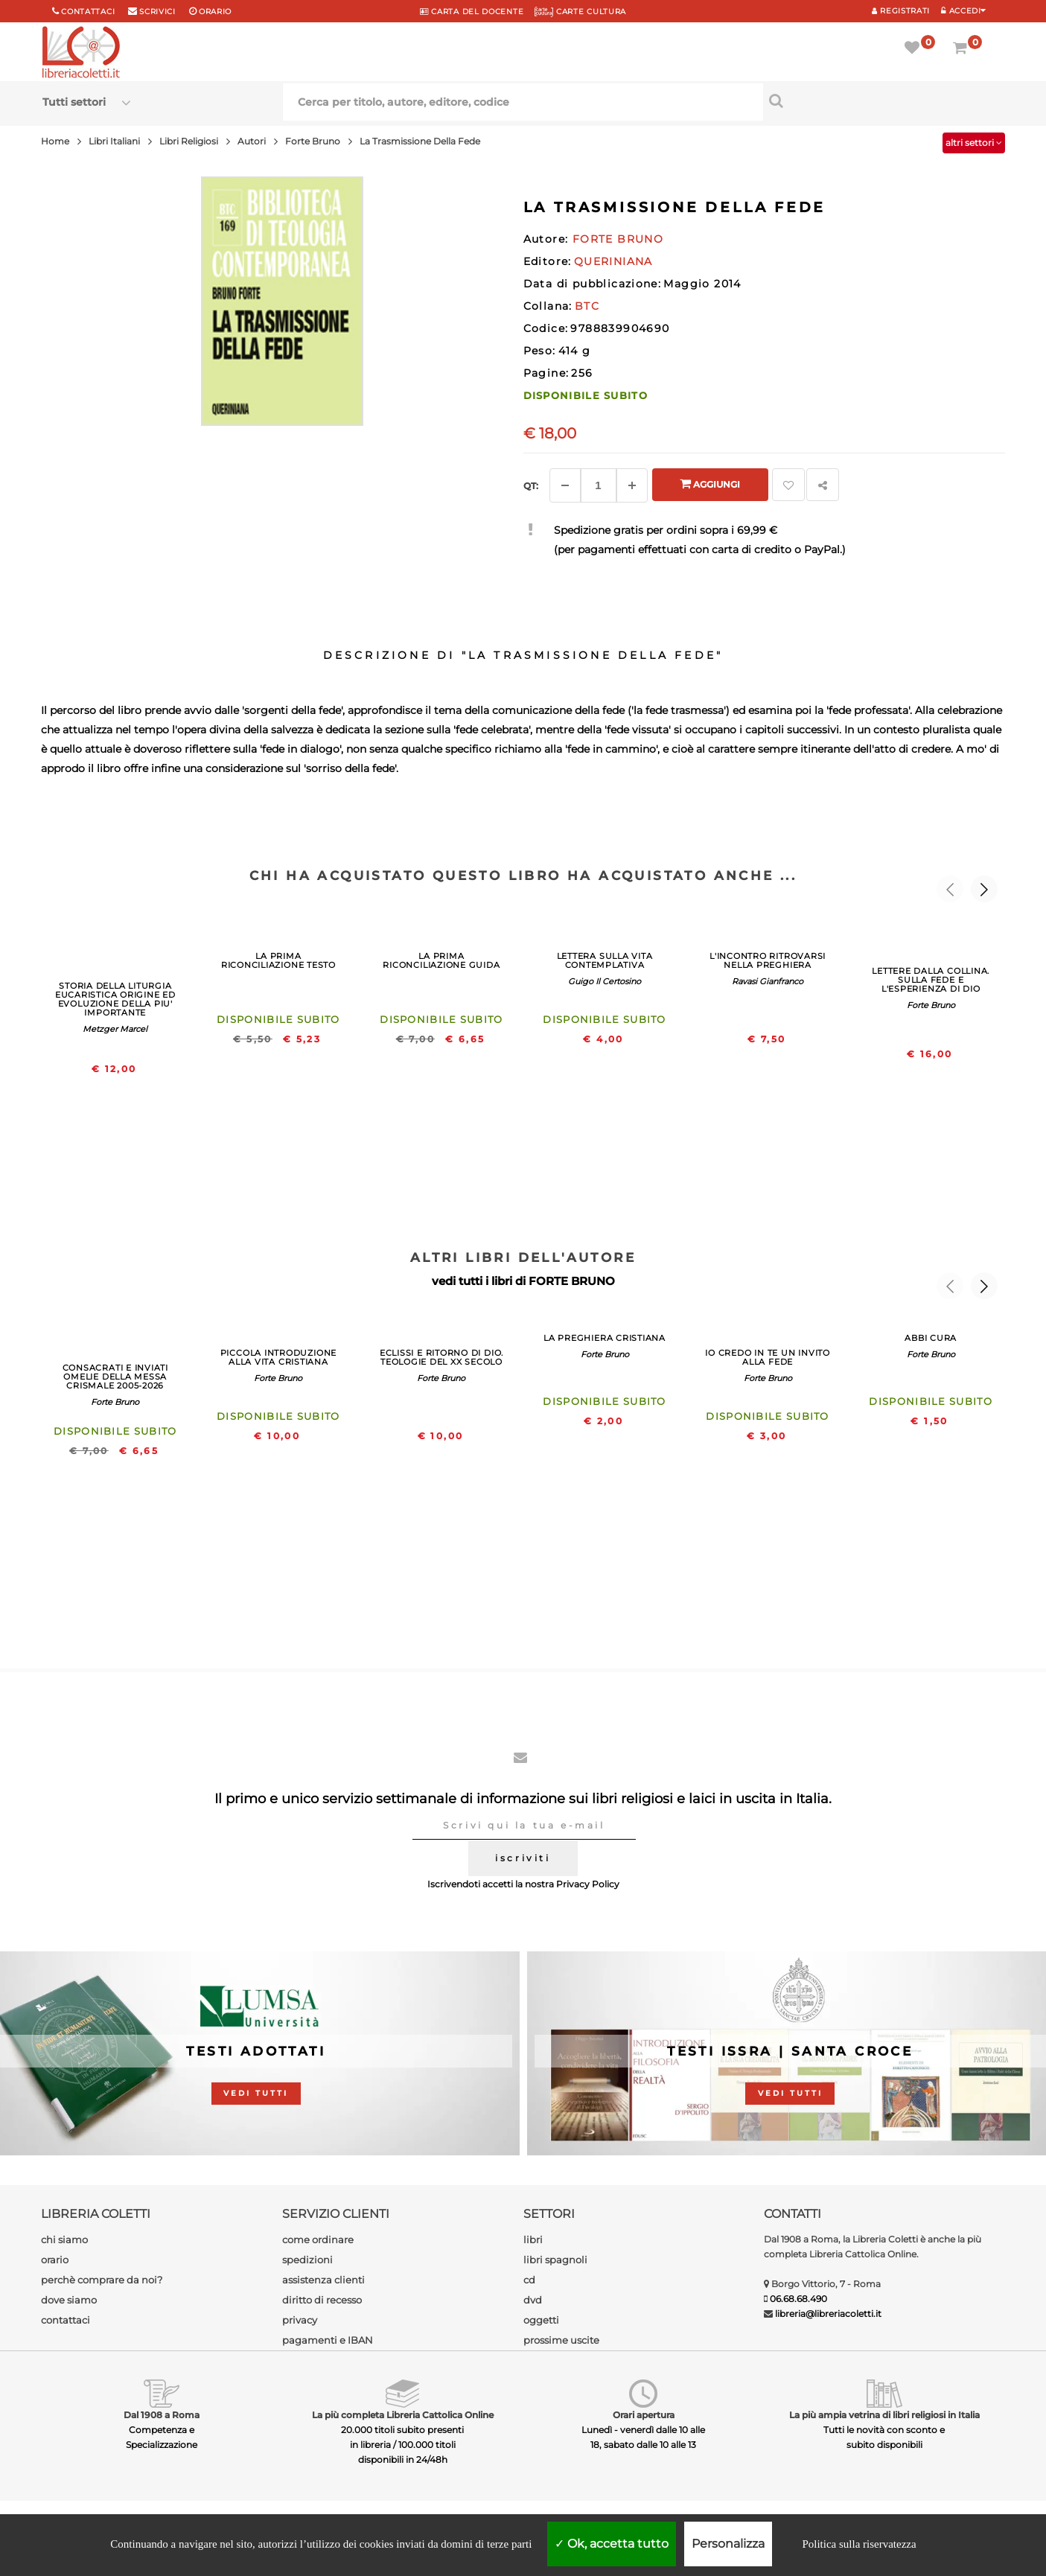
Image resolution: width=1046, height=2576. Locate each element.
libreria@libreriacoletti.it (828, 2313)
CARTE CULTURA (580, 11)
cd (529, 2280)
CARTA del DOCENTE (471, 11)
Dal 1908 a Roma (162, 2414)
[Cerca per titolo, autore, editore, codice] (883, 100)
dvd (532, 2300)
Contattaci (88, 11)
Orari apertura (644, 2414)
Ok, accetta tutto (612, 2544)
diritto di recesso (322, 2300)
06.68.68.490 (798, 2298)
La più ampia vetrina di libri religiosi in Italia (884, 2414)
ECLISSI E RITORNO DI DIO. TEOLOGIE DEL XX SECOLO (441, 1357)
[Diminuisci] (565, 485)
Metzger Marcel (115, 1029)
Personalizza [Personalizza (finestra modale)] (728, 2544)
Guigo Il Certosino (604, 981)
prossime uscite (561, 2340)
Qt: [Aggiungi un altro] (530, 485)
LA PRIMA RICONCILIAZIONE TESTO (278, 960)
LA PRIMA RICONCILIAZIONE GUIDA (441, 960)
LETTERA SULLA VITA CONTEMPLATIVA (605, 960)
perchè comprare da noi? (101, 2280)
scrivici (157, 11)
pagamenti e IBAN (327, 2340)
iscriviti (522, 1858)
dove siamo (69, 2300)
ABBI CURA (931, 1338)
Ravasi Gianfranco (767, 981)
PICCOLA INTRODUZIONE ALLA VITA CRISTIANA (278, 1357)
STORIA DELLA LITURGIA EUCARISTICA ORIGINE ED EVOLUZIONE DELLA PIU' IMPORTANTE (115, 999)
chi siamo (64, 2239)
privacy (299, 2320)
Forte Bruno (931, 1005)
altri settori (973, 142)
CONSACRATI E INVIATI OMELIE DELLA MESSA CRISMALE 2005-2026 (115, 1376)
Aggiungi (710, 483)
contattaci (65, 2320)
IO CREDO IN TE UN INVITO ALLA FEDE (767, 1357)
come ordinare (318, 2239)
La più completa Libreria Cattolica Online (403, 2414)
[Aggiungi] (632, 485)
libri (533, 2239)
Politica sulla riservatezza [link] (859, 2544)
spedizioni (307, 2260)
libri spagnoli (555, 2260)
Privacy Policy (587, 1884)
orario (215, 11)
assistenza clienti (323, 2280)
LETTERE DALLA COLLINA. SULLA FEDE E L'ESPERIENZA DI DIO (930, 980)
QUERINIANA (613, 261)
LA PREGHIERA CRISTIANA (604, 1338)
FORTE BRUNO (572, 1281)
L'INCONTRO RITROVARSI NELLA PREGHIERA (767, 960)
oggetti (541, 2320)
